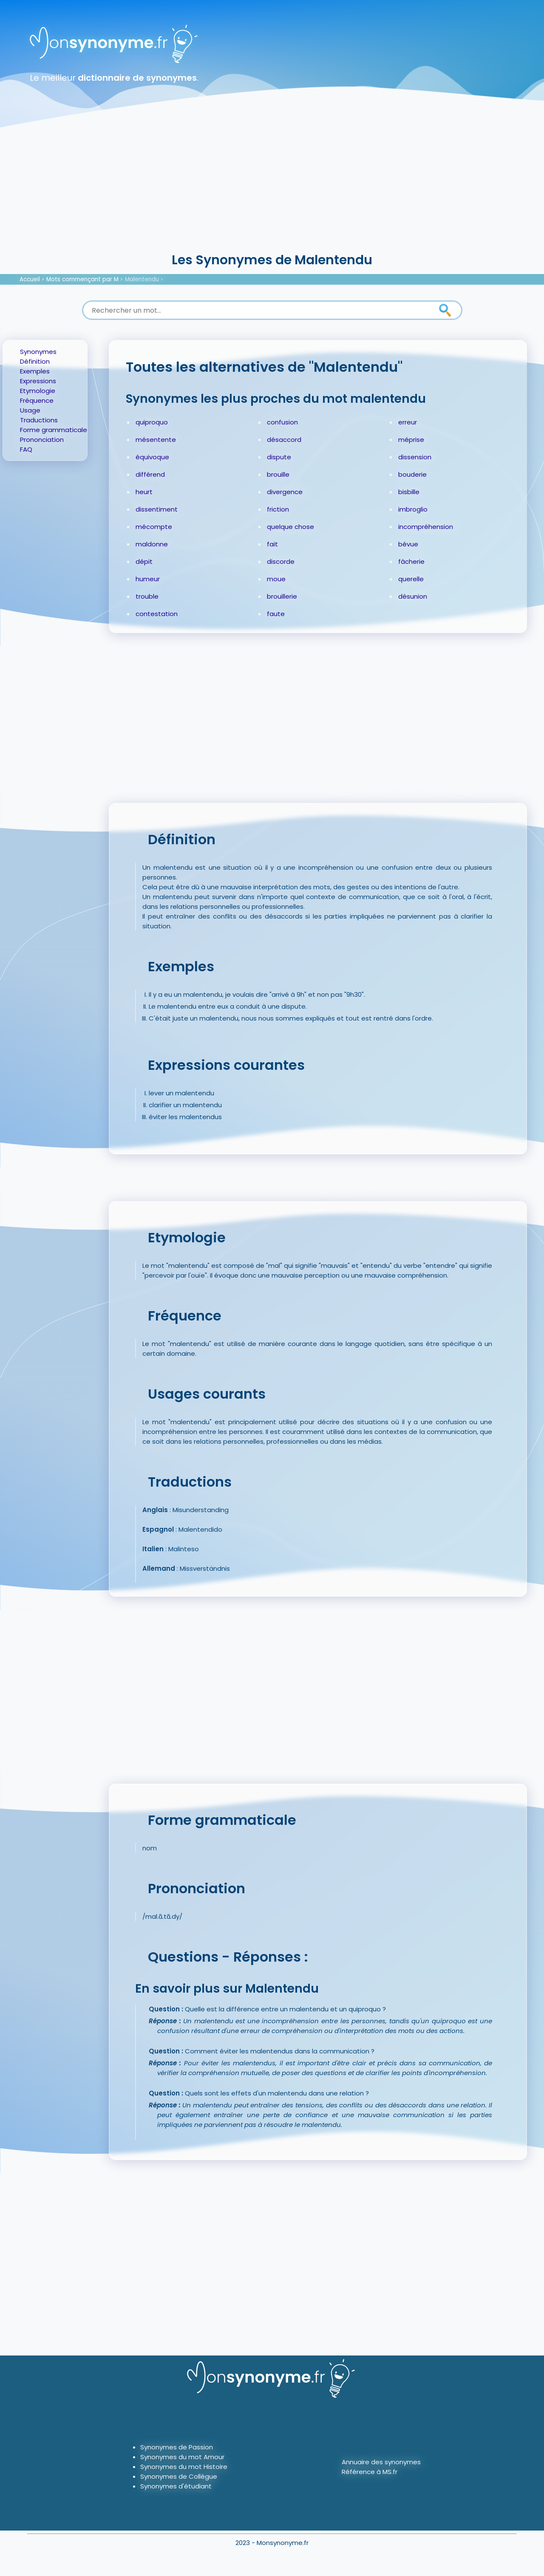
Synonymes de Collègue (178, 2476)
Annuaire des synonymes (381, 2461)
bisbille (408, 491)
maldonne (152, 544)
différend (150, 474)
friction (278, 509)
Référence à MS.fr (369, 2471)
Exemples (35, 371)
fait (272, 544)
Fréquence (37, 400)
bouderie (412, 474)
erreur (407, 422)
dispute (279, 456)
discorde (281, 561)
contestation (157, 613)
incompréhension (425, 526)
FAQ (26, 449)
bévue (408, 544)
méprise (411, 439)
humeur (148, 578)
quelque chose (290, 526)
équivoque (152, 456)
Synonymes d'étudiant (176, 2486)
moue (276, 578)
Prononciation (42, 439)
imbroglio (413, 509)
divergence (285, 491)
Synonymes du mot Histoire (183, 2466)
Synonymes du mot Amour (182, 2456)
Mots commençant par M (82, 279)
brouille (278, 474)
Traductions (39, 420)
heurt (144, 491)
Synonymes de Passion (176, 2447)
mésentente (156, 439)
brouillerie (282, 596)
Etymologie (37, 390)
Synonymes (38, 351)
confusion (282, 422)
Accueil (30, 279)
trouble (147, 596)
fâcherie (411, 561)
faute (276, 613)
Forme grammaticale (53, 429)
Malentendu (142, 279)
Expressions (38, 380)
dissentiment (157, 509)
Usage (30, 410)
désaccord (284, 439)
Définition (35, 361)
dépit (144, 561)
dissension (414, 456)
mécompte (154, 526)
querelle (411, 578)
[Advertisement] (272, 186)
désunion (412, 596)
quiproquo (152, 422)
